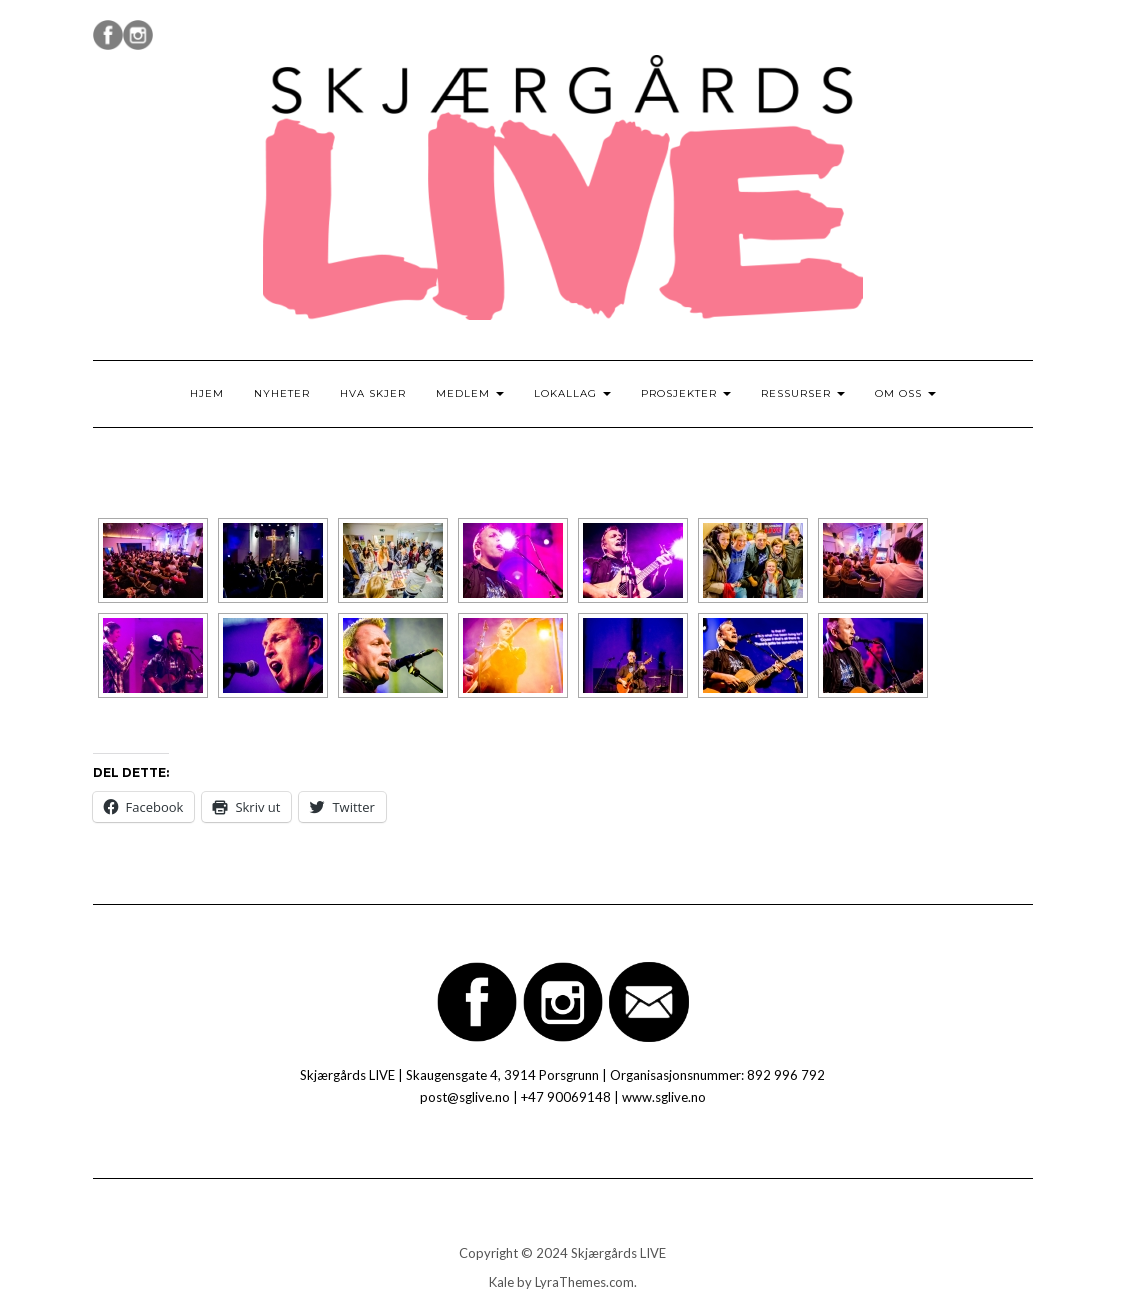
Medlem (470, 393)
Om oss (905, 393)
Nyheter (282, 393)
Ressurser (803, 393)
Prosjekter (686, 393)
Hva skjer (373, 393)
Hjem (207, 393)
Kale (501, 1282)
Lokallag (572, 393)
